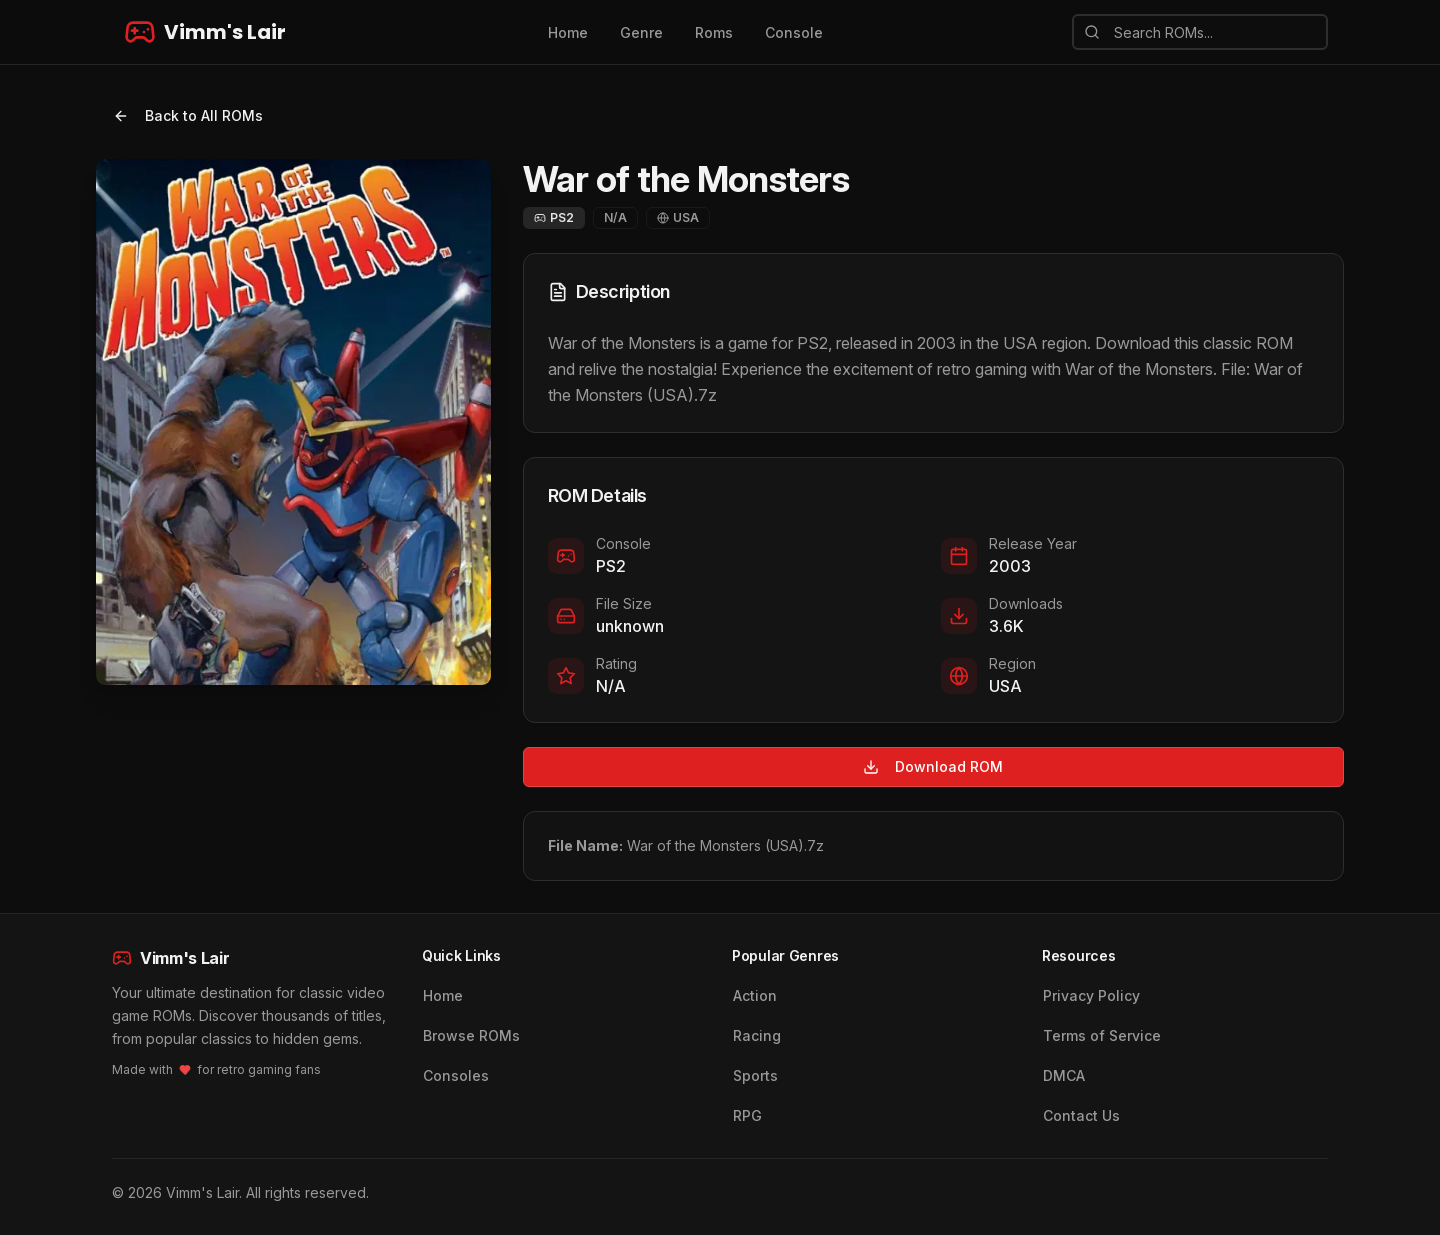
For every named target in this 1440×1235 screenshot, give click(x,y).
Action (755, 995)
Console (794, 32)
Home (568, 32)
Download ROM (933, 766)
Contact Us (1081, 1115)
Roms (714, 32)
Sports (755, 1075)
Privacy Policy (1091, 995)
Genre (641, 32)
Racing (757, 1035)
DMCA (1064, 1075)
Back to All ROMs (188, 115)
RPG (747, 1115)
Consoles (456, 1075)
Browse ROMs (471, 1035)
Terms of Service (1102, 1035)
